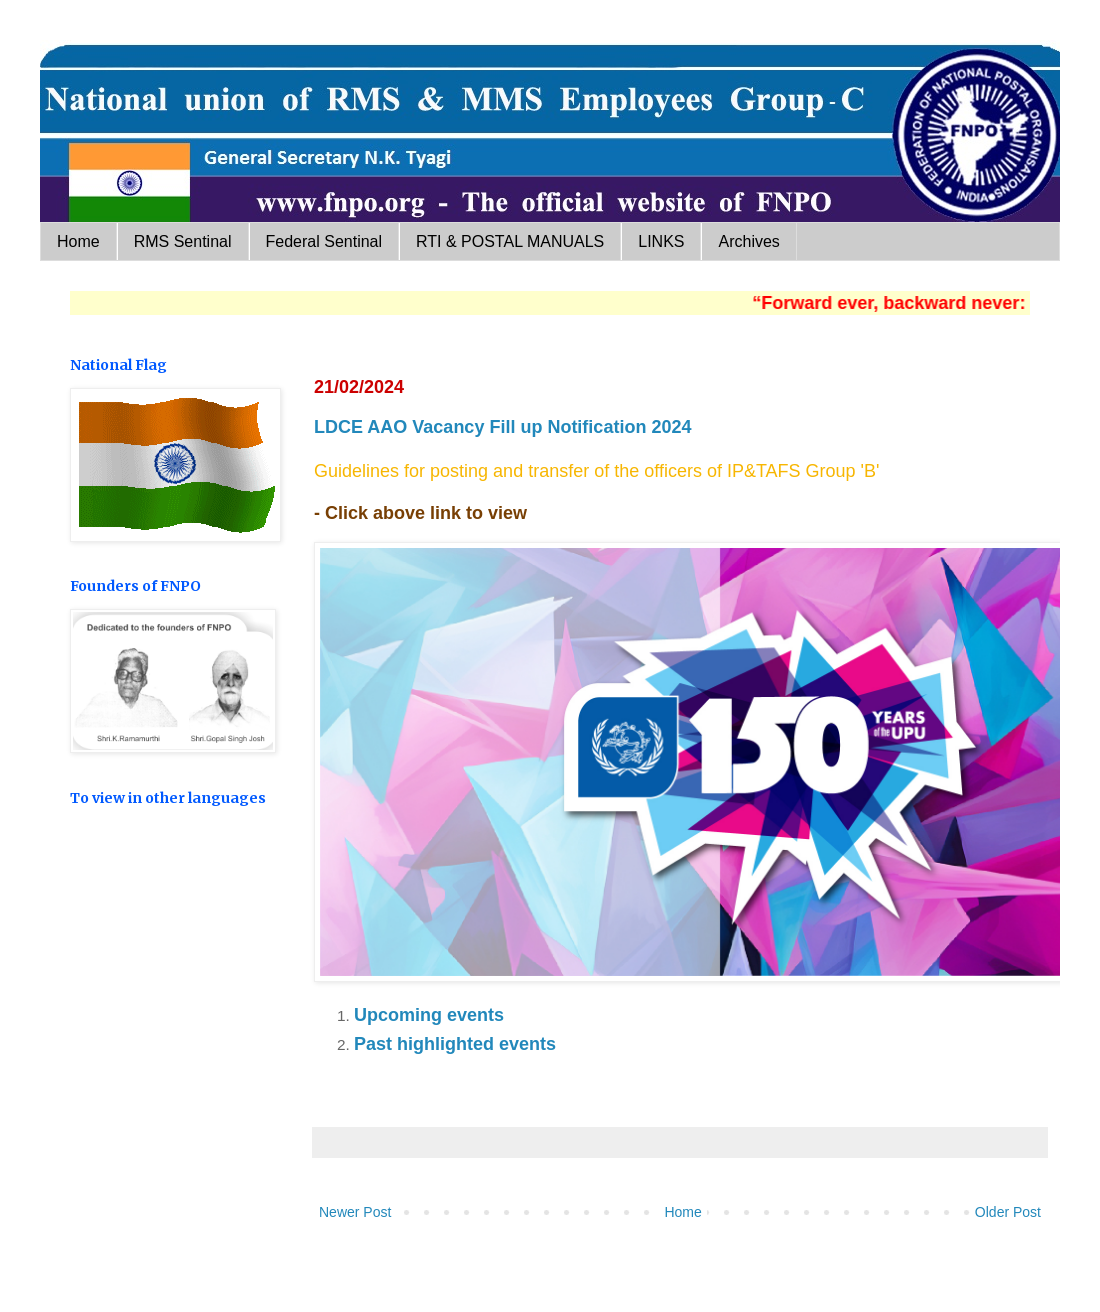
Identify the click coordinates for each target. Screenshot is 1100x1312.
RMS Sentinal (183, 241)
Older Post (1008, 1212)
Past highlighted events (455, 1044)
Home (78, 241)
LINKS (661, 241)
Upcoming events (429, 1015)
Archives (748, 241)
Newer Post (355, 1212)
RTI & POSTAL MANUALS (510, 241)
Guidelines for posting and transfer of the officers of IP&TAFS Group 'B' (599, 471)
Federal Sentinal (324, 241)
